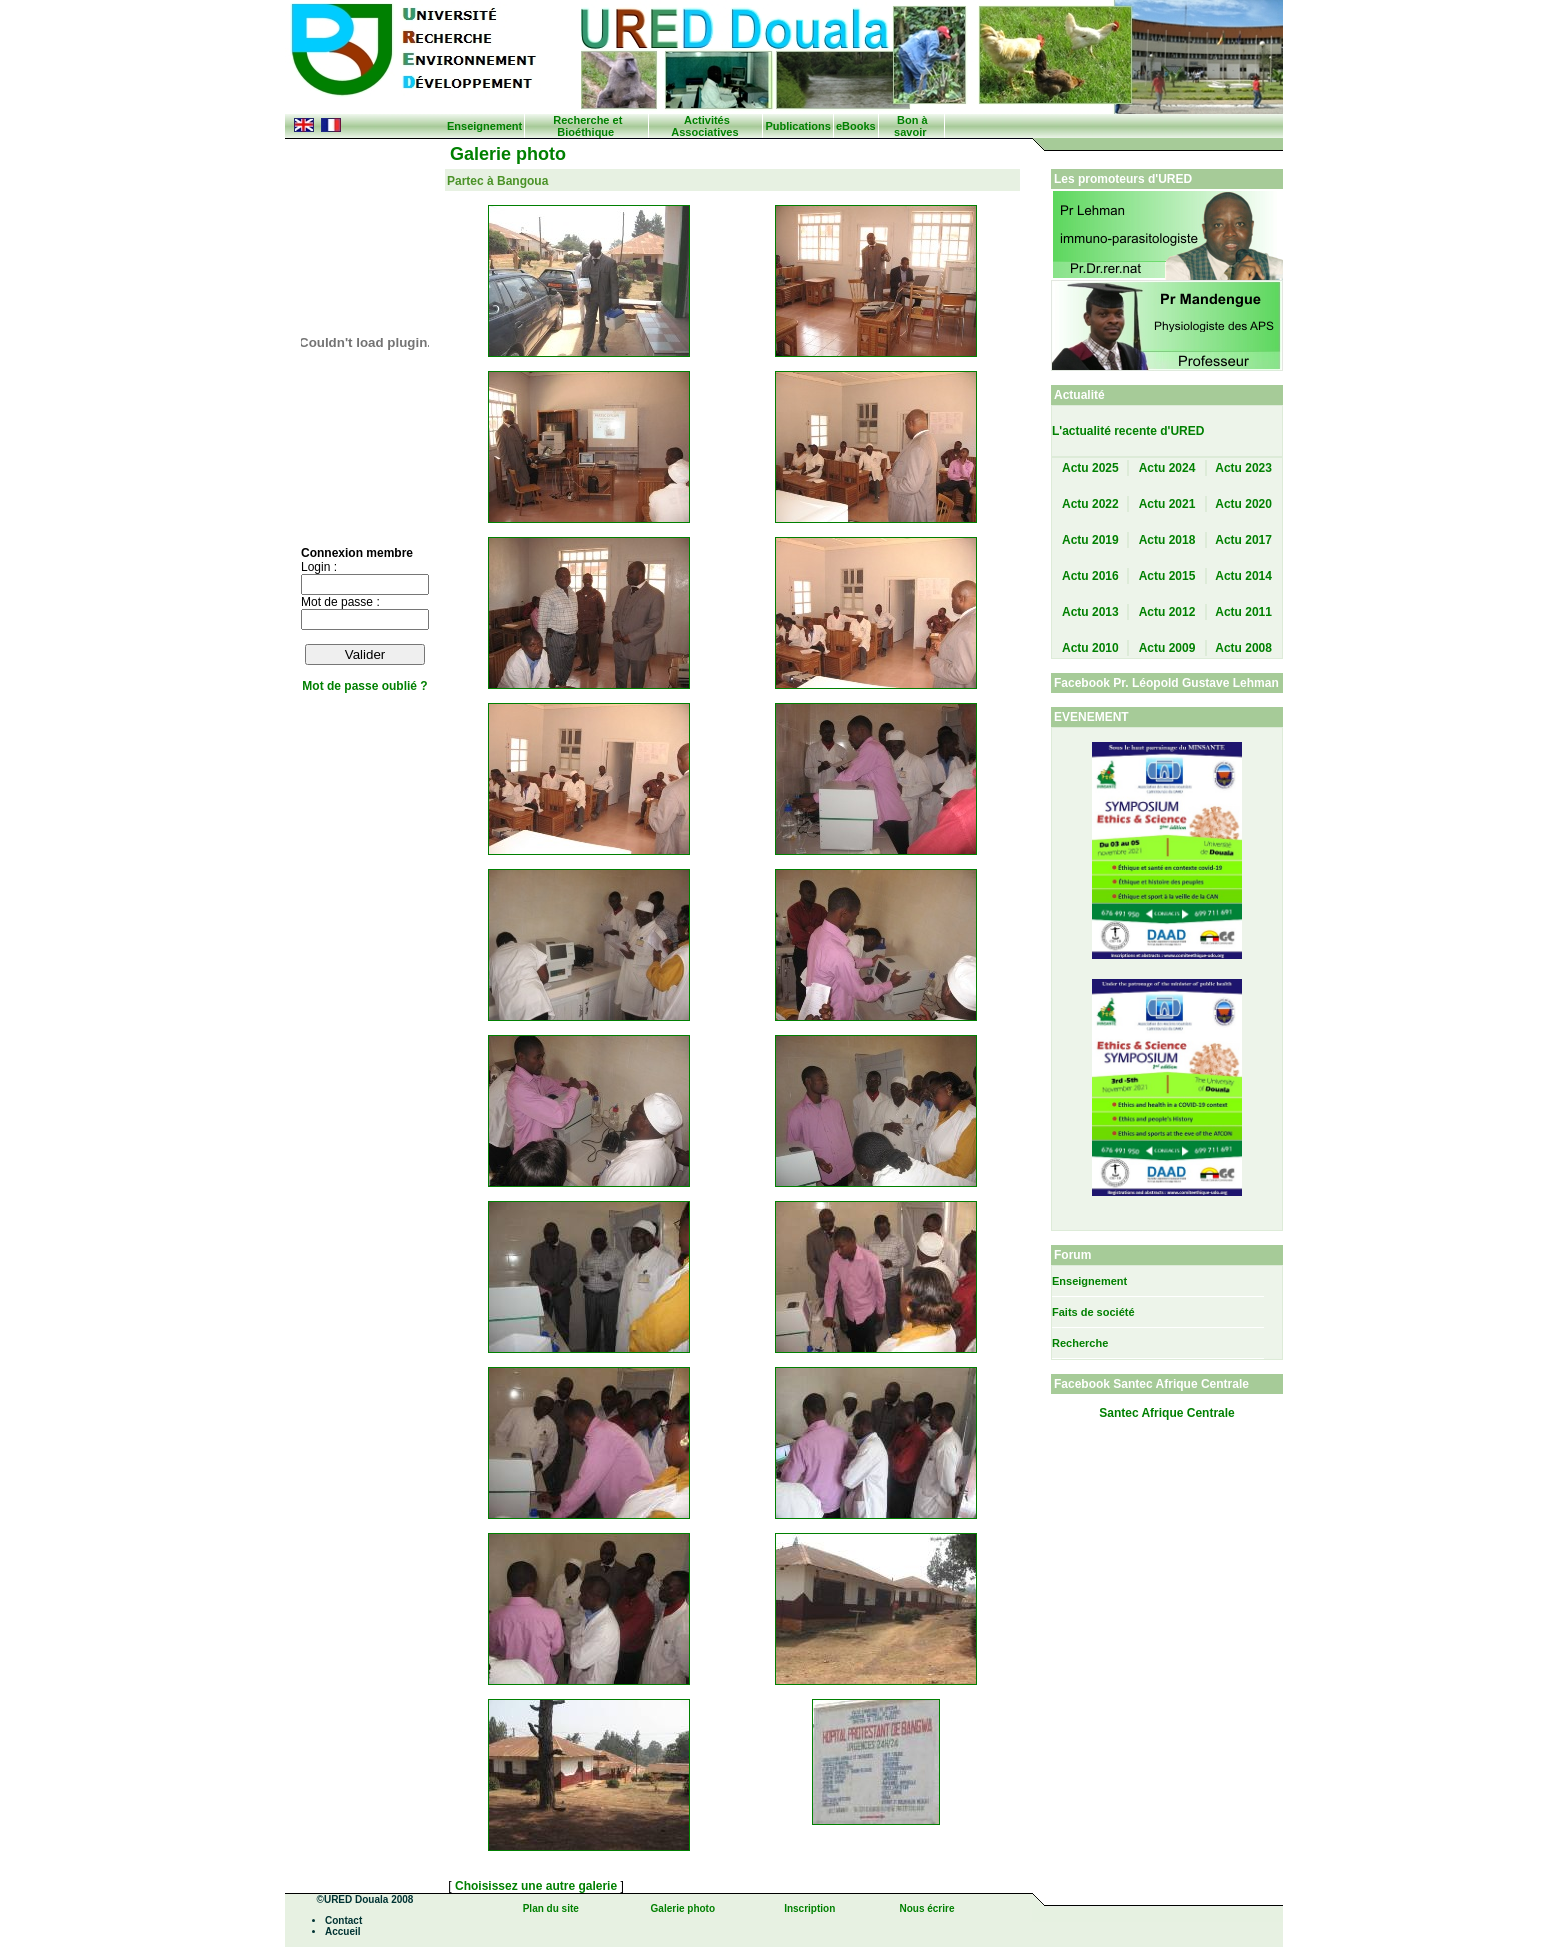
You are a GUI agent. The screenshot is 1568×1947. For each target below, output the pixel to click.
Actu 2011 (1243, 612)
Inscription (809, 1908)
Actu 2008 (1243, 648)
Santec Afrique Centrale (1167, 1413)
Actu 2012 (1167, 612)
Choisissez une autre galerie (537, 1886)
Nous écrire (926, 1908)
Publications (797, 126)
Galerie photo (683, 1908)
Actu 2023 (1243, 468)
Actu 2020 (1243, 504)
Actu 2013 (1090, 612)
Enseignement (484, 126)
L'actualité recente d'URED (1128, 431)
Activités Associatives (704, 126)
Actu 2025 (1090, 468)
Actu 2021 (1167, 504)
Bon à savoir (910, 126)
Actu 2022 (1090, 504)
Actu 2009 (1167, 648)
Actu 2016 (1090, 576)
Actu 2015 (1167, 576)
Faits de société (1093, 1312)
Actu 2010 (1090, 648)
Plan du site (551, 1908)
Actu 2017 (1243, 540)
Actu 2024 (1167, 468)
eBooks (856, 126)
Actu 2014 (1243, 576)
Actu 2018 (1167, 540)
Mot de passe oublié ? (364, 686)
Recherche (1080, 1343)
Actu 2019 (1090, 540)
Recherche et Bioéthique (587, 126)
